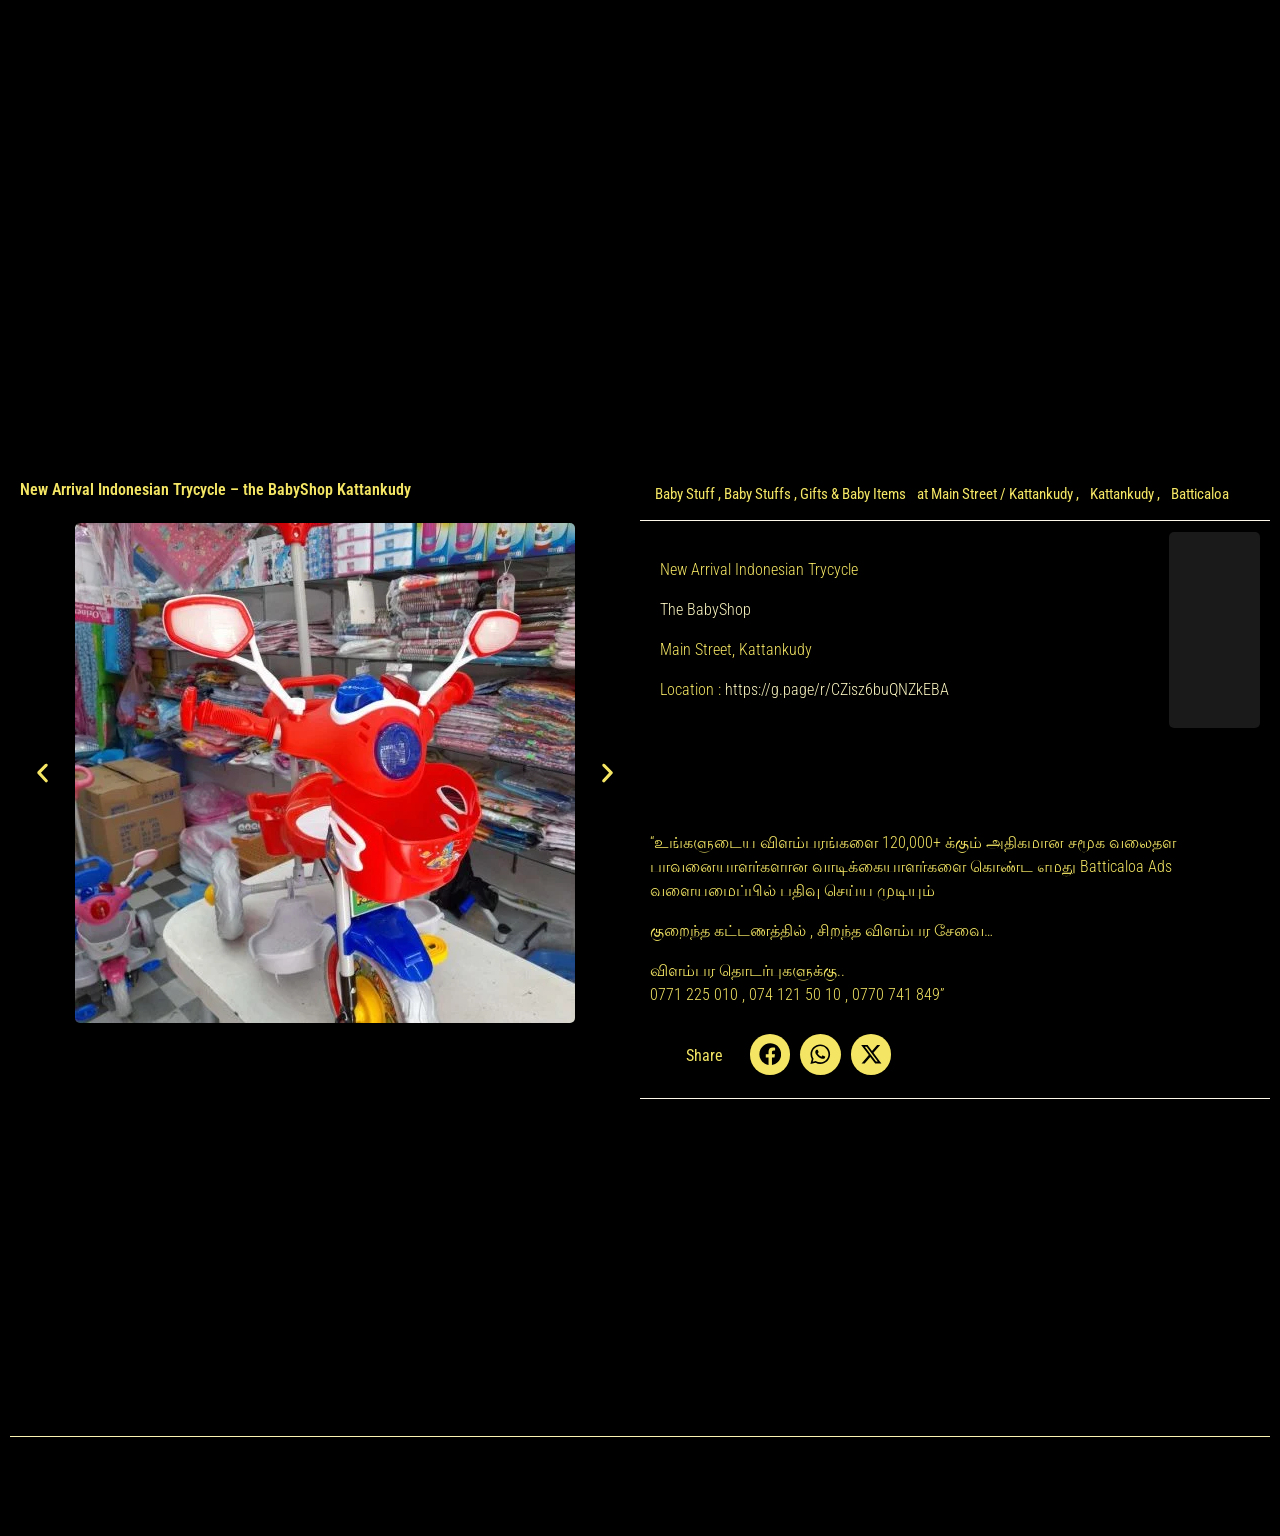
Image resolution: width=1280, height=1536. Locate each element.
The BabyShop (705, 609)
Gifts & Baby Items (853, 494)
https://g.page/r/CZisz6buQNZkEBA (837, 689)
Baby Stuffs (757, 494)
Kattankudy (1122, 494)
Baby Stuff (685, 494)
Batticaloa (1200, 494)
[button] (42, 772)
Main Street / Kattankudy (1002, 494)
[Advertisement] (325, 1126)
